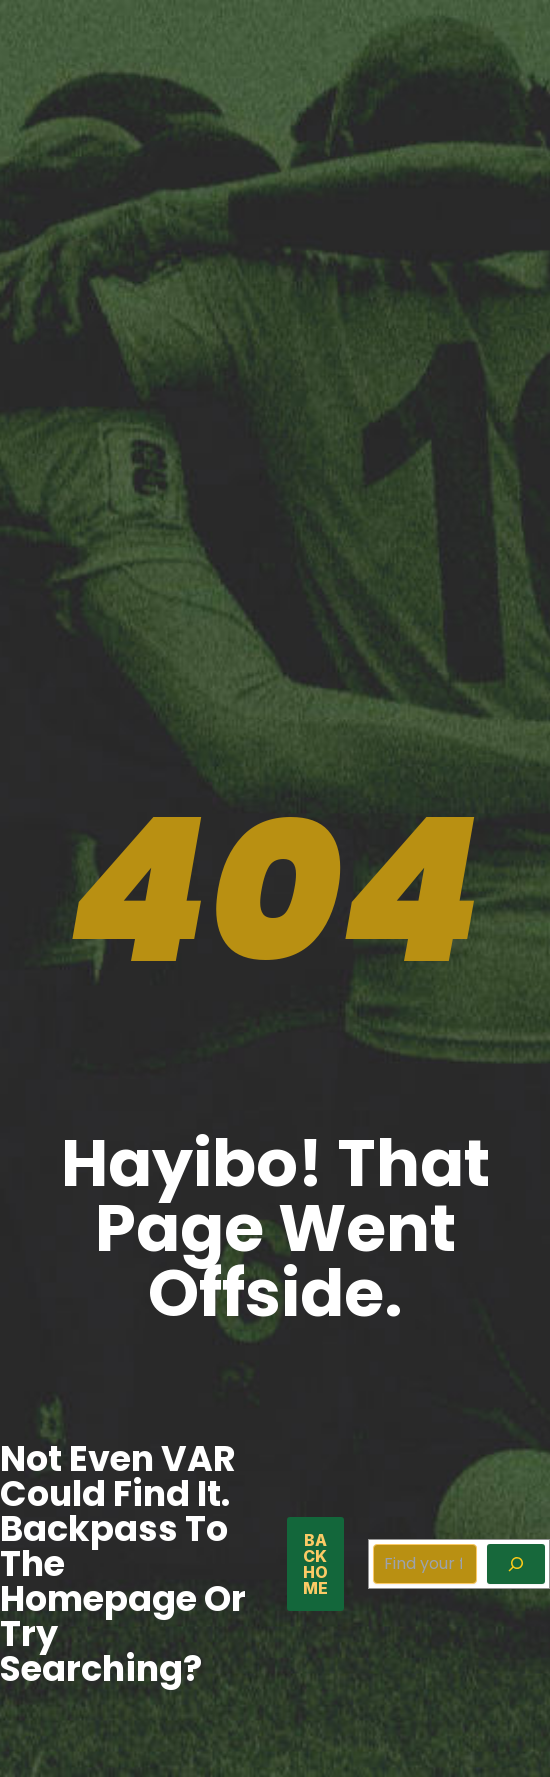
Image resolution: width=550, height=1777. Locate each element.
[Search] (516, 1564)
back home (315, 1564)
